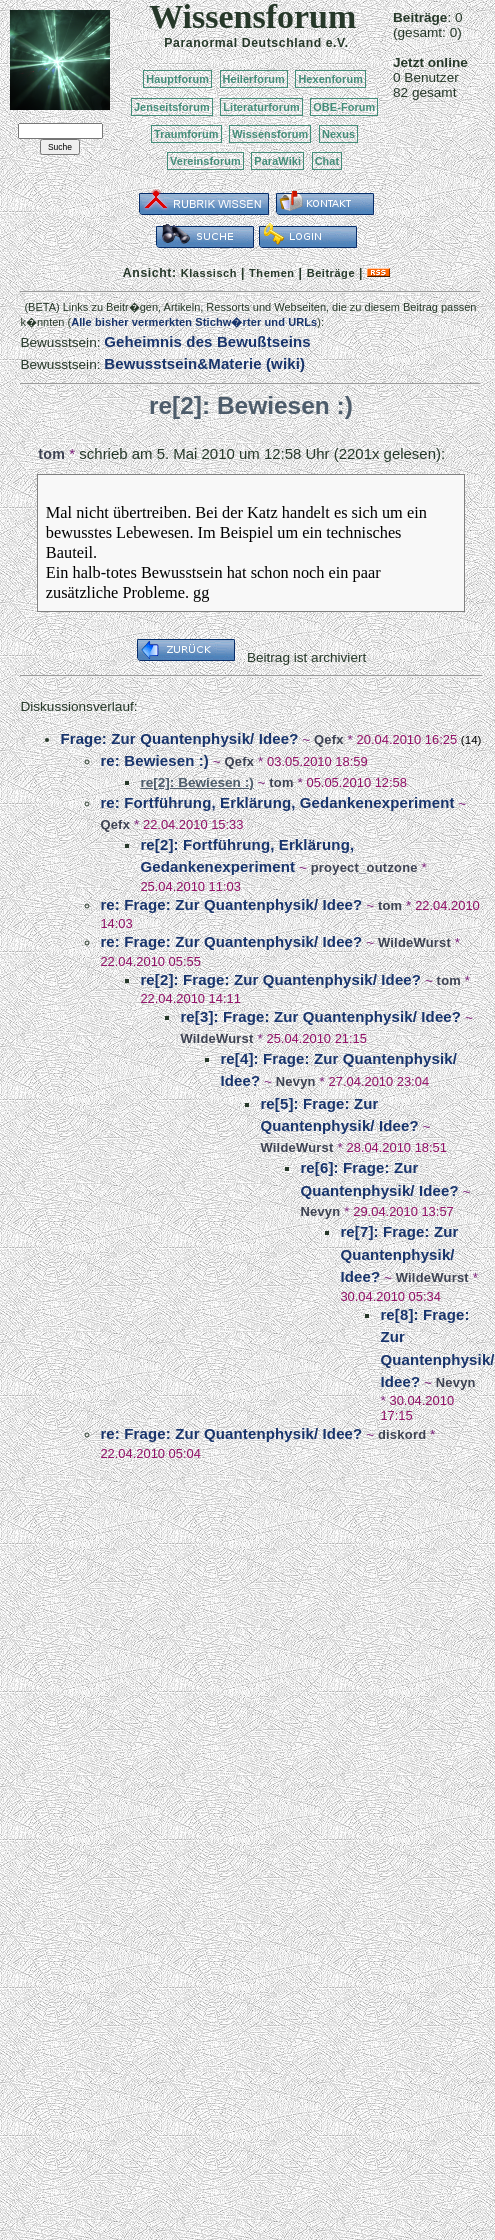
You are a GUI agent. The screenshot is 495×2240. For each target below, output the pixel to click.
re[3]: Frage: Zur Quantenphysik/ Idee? (320, 1016)
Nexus (338, 134)
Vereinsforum (205, 161)
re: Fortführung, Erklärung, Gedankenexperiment (277, 802)
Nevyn (296, 1081)
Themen (271, 273)
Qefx (329, 739)
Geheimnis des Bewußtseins (207, 341)
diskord (402, 1434)
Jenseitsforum (172, 107)
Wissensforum (270, 134)
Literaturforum (261, 107)
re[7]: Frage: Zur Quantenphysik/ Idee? (399, 1254)
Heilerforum (254, 79)
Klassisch (209, 273)
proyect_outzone (364, 867)
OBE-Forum (344, 107)
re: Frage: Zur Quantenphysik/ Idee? (231, 904)
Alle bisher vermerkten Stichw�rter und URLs (194, 322)
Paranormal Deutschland (243, 43)
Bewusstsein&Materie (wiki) (204, 363)
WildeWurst (414, 942)
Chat (327, 161)
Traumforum (186, 134)
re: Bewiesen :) (154, 760)
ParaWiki (277, 161)
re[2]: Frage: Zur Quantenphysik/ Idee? (280, 979)
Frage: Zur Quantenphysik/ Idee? (179, 738)
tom (51, 454)
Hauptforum (177, 79)
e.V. (337, 43)
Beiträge (331, 273)
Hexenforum (330, 79)
